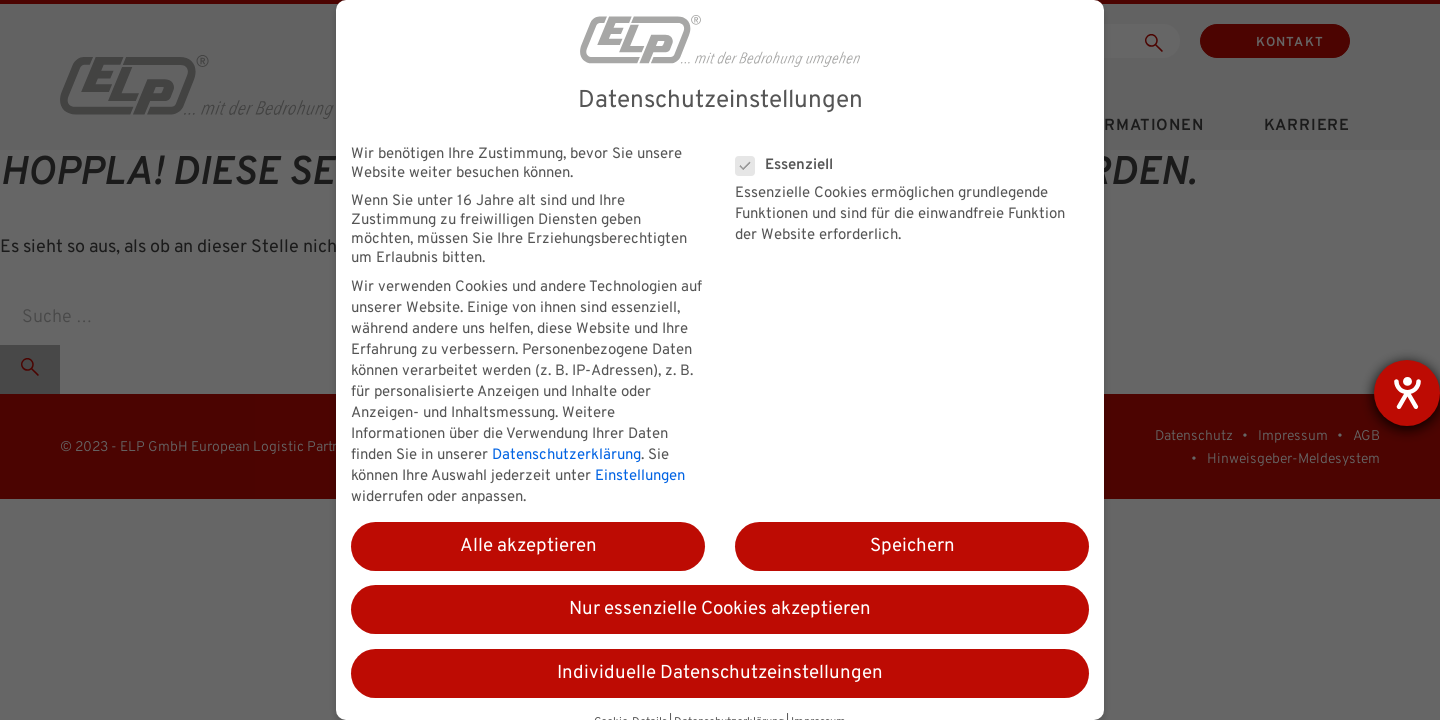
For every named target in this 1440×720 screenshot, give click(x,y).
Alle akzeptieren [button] (528, 546)
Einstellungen (640, 476)
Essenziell (790, 165)
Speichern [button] (912, 546)
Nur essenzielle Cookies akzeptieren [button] (720, 609)
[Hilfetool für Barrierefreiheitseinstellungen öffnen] (1407, 393)
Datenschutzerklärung (566, 455)
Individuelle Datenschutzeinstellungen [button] (720, 673)
